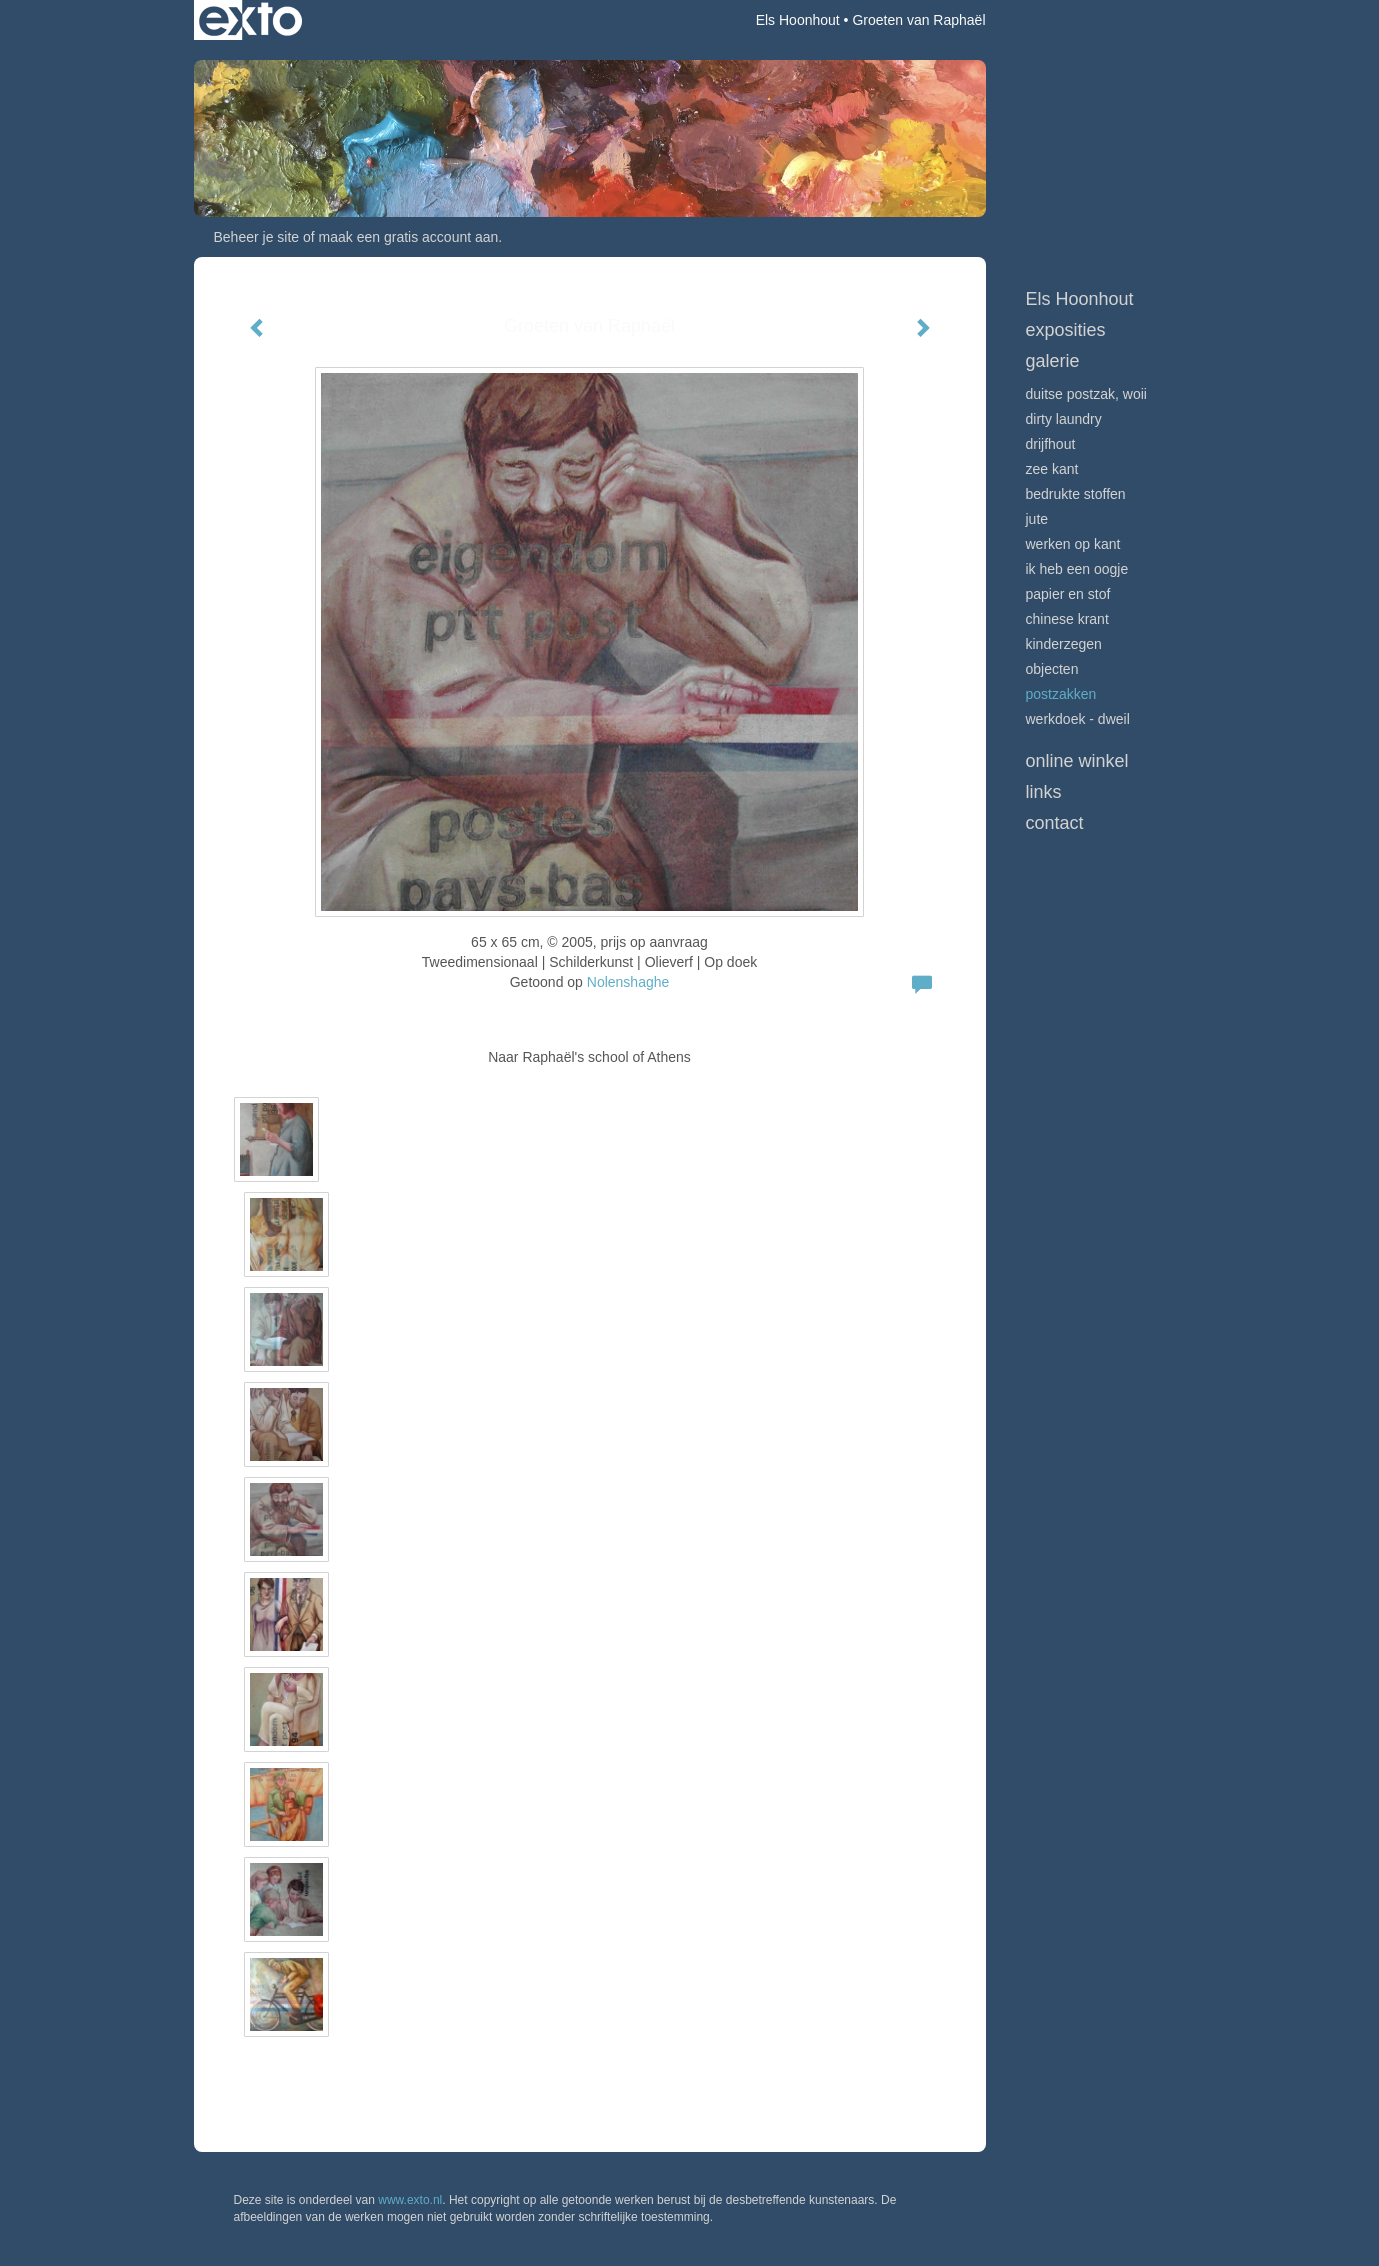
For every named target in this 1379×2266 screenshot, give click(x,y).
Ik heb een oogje (1077, 569)
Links (1044, 792)
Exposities (1066, 330)
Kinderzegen (1064, 644)
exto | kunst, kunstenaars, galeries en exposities (250, 20)
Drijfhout (1051, 444)
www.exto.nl (410, 2200)
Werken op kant (1073, 544)
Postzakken (1061, 694)
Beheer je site (257, 237)
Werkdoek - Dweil (1078, 719)
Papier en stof (1068, 594)
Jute (1037, 519)
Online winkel (1077, 761)
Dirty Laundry (1064, 419)
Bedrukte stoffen (1076, 494)
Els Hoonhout (798, 20)
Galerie (1053, 361)
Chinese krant (1067, 619)
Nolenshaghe (628, 982)
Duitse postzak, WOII (1086, 394)
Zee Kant (1052, 469)
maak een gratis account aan (409, 237)
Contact (1055, 823)
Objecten (1052, 669)
